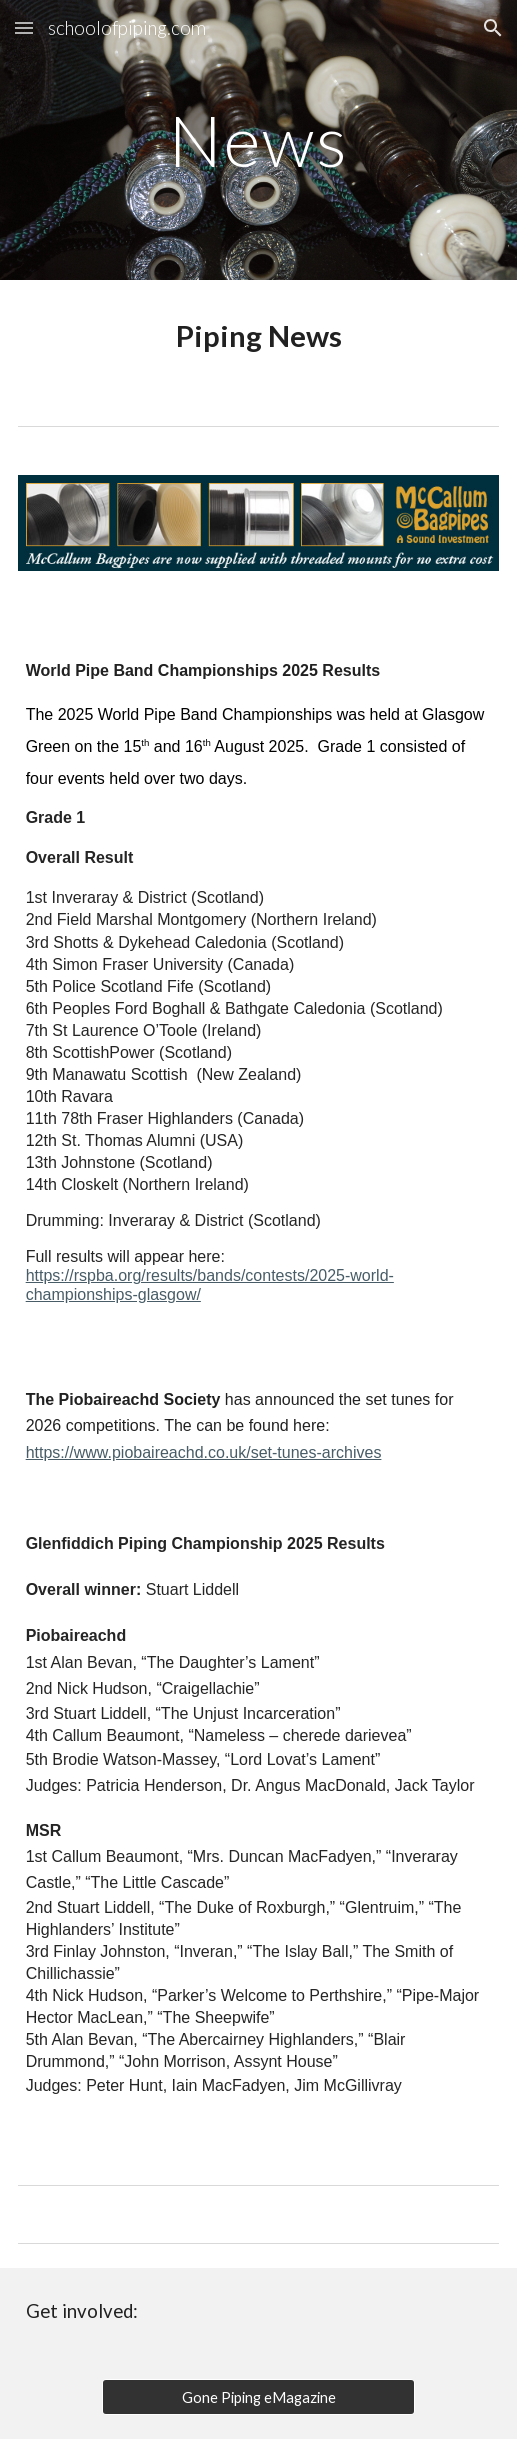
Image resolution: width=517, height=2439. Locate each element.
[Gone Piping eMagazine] (258, 2397)
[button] (24, 27)
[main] (259, 140)
